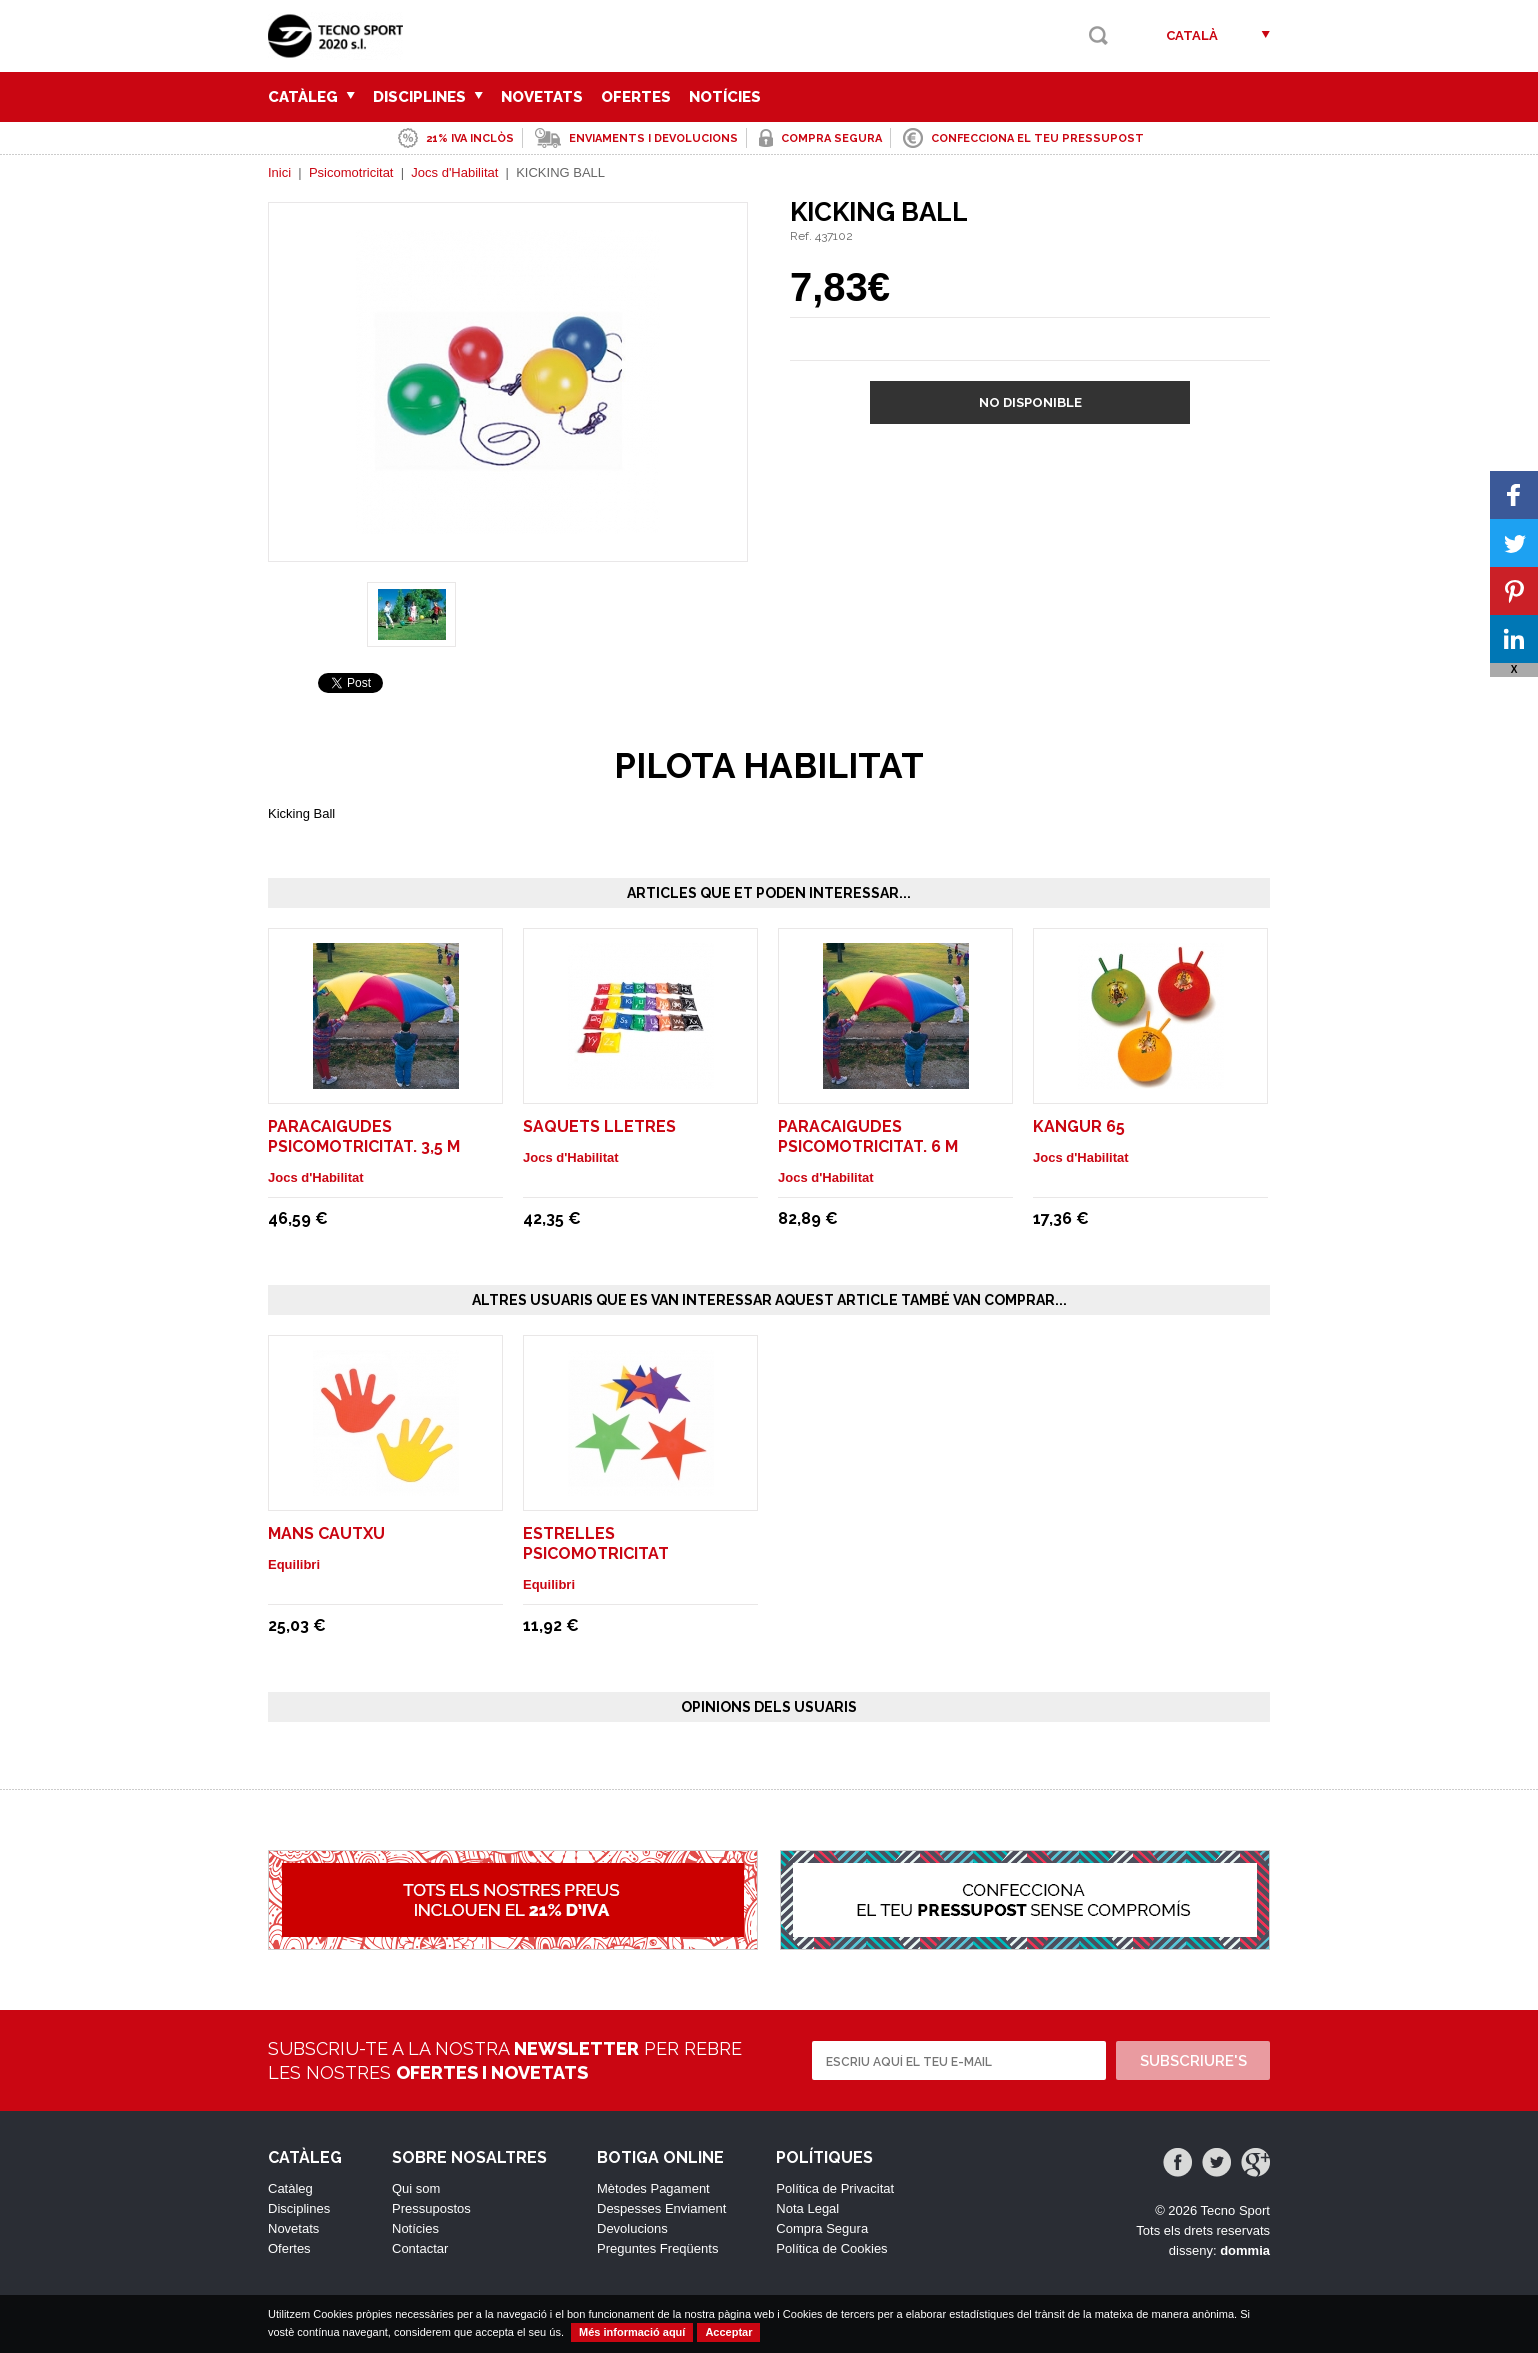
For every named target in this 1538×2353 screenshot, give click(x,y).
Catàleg (311, 97)
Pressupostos (431, 2208)
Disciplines (428, 97)
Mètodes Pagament (653, 2188)
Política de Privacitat (835, 2188)
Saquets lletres (599, 1126)
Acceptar (728, 2332)
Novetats (542, 97)
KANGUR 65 (1079, 1126)
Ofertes (636, 97)
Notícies (725, 97)
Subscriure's (1193, 2061)
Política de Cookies (831, 2248)
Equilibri (294, 1564)
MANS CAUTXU (326, 1533)
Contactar (420, 2248)
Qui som (416, 2188)
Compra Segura (822, 2228)
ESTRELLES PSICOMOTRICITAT (596, 1543)
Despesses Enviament (661, 2208)
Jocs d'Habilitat (454, 172)
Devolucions (632, 2228)
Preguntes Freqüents (657, 2248)
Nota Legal (807, 2208)
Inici (279, 172)
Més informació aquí (632, 2332)
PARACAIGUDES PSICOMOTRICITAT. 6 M (868, 1136)
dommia (1245, 2250)
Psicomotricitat (351, 172)
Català (1192, 35)
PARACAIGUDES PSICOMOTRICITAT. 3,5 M (364, 1136)
